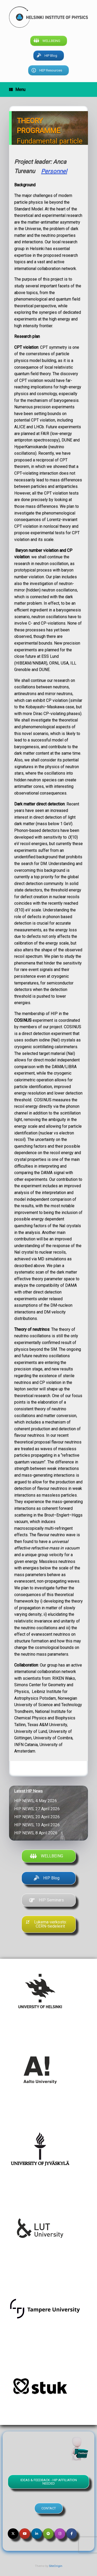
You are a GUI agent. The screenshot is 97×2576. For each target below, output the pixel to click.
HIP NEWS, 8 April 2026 (36, 1832)
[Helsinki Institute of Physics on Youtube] (24, 2533)
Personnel (54, 171)
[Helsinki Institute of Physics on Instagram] (60, 2533)
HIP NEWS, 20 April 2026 (38, 1816)
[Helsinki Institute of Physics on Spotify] (48, 2533)
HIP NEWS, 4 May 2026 (36, 1800)
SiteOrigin (55, 2566)
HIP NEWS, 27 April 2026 (38, 1808)
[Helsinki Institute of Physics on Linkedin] (36, 2533)
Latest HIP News (28, 1791)
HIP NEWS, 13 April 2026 (38, 1824)
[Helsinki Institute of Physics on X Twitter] (13, 2533)
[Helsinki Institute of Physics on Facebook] (71, 2533)
